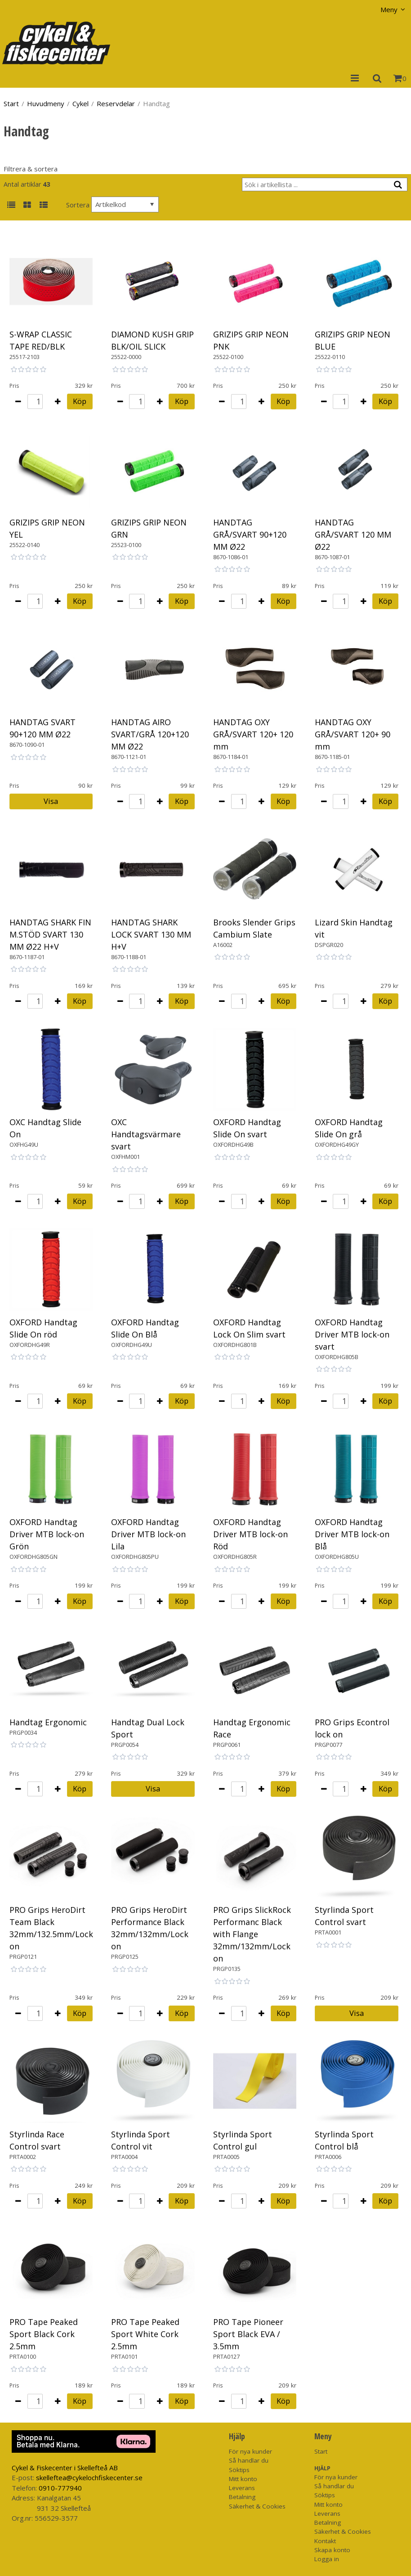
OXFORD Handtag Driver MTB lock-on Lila (148, 1534)
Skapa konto (332, 2550)
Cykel (80, 103)
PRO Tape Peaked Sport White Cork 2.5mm (145, 2334)
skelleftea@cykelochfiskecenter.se (89, 2477)
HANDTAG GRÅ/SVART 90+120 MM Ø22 (249, 534)
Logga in (326, 2559)
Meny (389, 9)
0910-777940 (60, 2487)
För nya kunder (250, 2451)
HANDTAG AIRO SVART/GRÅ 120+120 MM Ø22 (150, 734)
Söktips (239, 2470)
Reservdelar (116, 103)
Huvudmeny (45, 103)
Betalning (242, 2497)
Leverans (242, 2488)
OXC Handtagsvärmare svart (146, 1134)
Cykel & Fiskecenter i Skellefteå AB (65, 2467)
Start (11, 103)
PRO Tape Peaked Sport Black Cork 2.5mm (43, 2334)
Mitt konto (243, 2479)
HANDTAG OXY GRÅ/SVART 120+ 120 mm (253, 734)
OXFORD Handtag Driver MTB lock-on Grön (46, 1534)
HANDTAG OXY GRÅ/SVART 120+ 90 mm (352, 734)
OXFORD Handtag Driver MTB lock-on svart (352, 1334)
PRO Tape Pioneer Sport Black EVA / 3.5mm (248, 2334)
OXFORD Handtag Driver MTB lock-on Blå (352, 1534)
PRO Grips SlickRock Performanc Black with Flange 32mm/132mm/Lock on (252, 1934)
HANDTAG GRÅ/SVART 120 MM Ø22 (353, 534)
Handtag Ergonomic (48, 1722)
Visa (51, 801)
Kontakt (325, 2541)
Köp (79, 401)
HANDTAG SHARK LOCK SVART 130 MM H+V (151, 934)
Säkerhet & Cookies (257, 2506)
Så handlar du (248, 2460)
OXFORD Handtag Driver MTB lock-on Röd (250, 1534)
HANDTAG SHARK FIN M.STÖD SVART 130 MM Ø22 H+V (50, 934)
